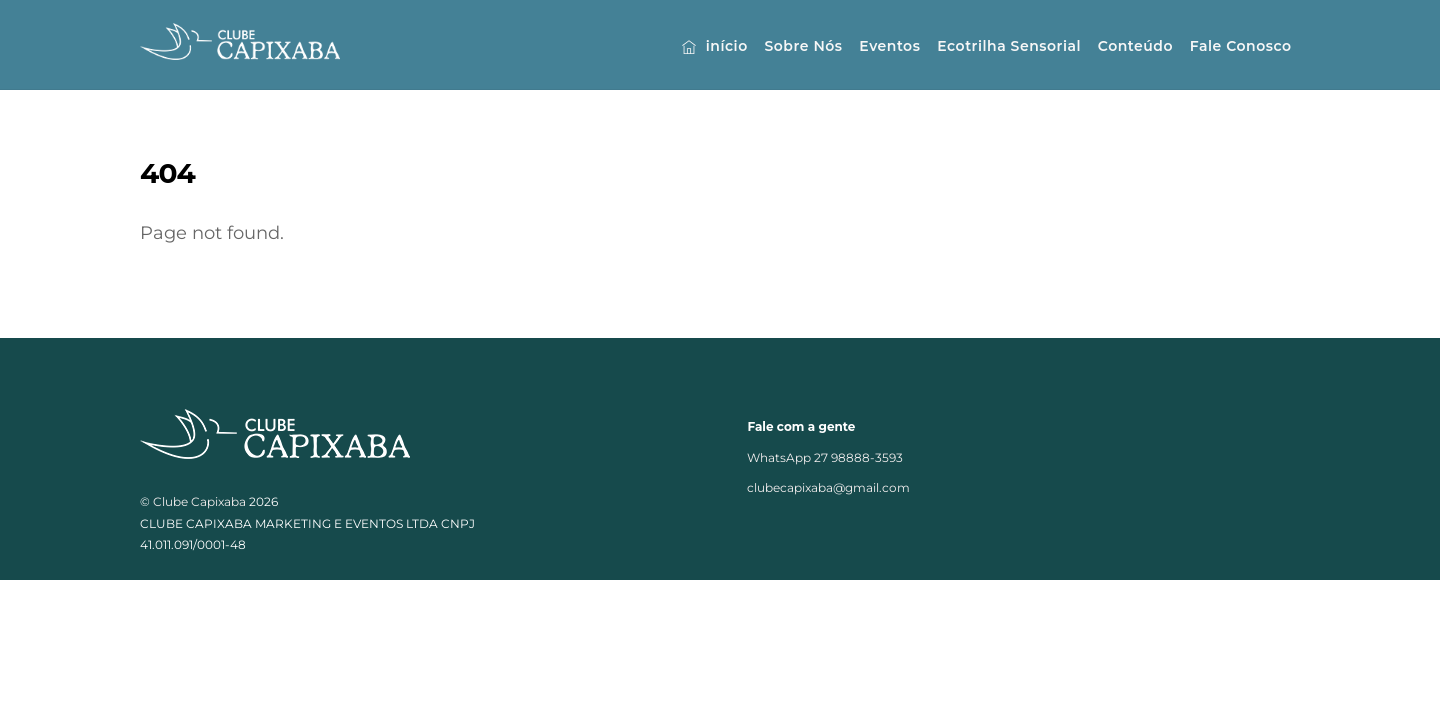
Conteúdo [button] (1135, 46)
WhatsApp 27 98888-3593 (825, 458)
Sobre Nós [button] (803, 46)
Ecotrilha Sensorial (1009, 46)
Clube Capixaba (199, 502)
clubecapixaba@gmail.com (828, 489)
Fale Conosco (1241, 46)
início (714, 46)
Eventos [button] (889, 46)
